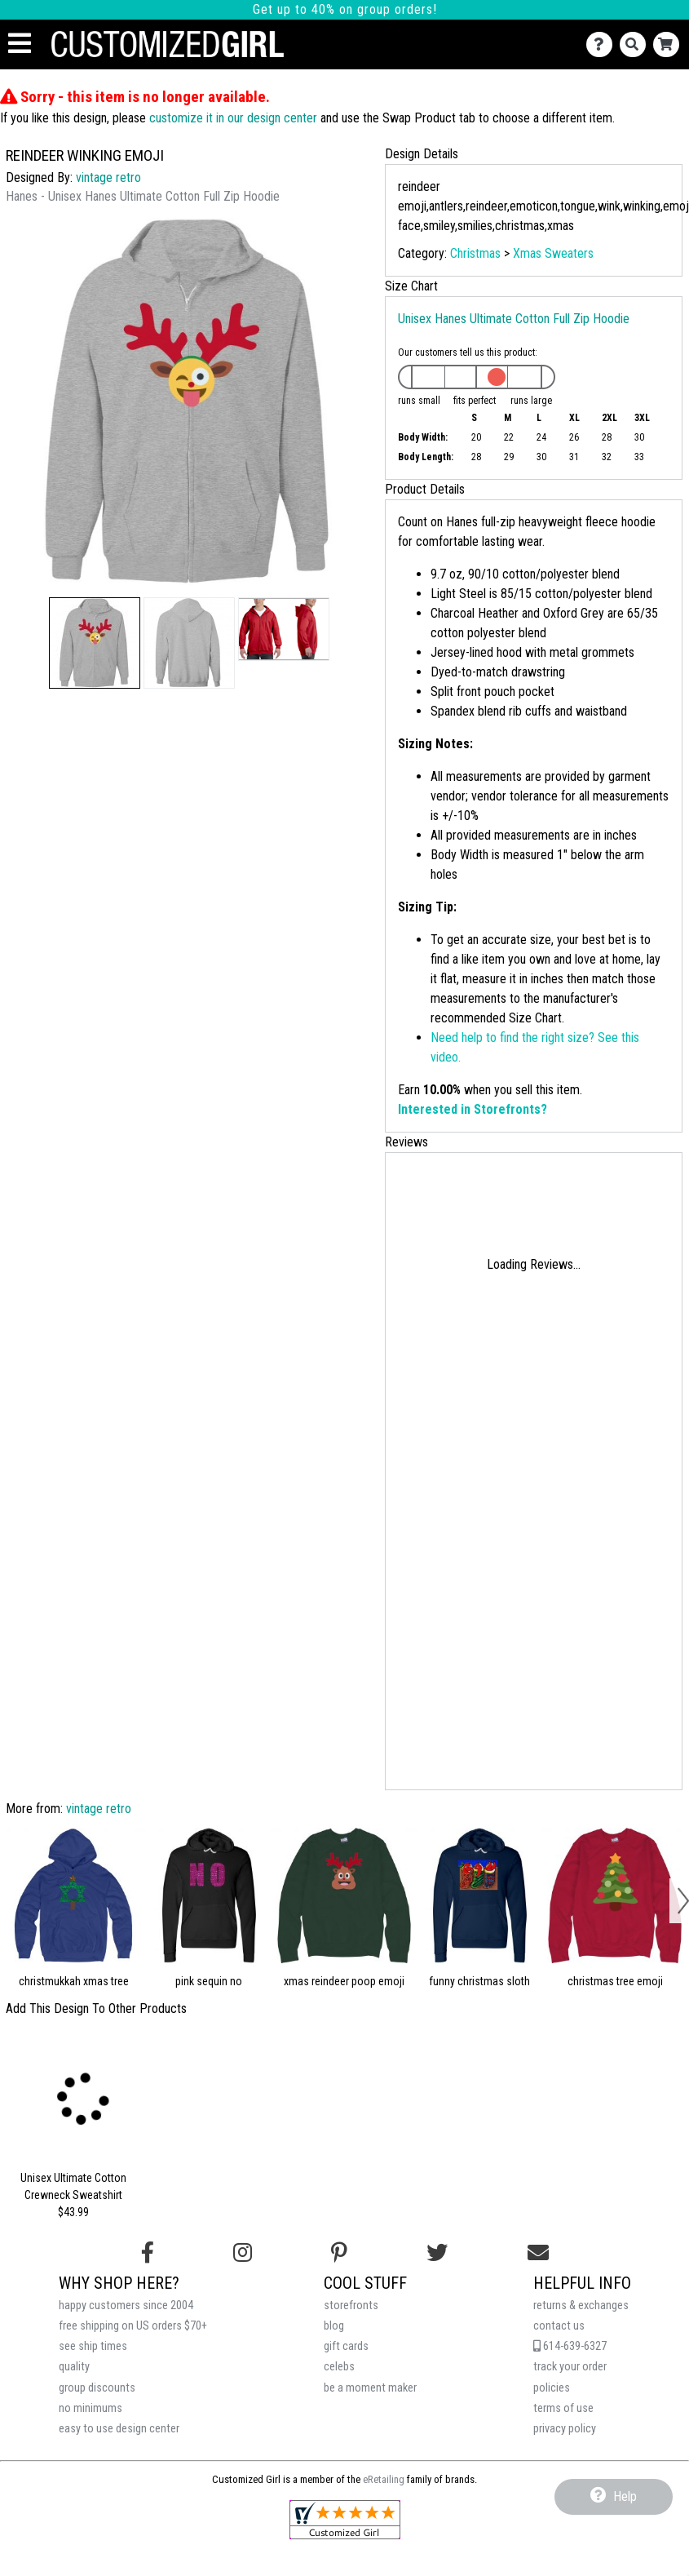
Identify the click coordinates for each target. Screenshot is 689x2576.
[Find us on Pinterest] (339, 2253)
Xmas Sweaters (553, 253)
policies (551, 2388)
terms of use (563, 2408)
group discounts (97, 2388)
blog (334, 2326)
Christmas (475, 253)
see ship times (93, 2346)
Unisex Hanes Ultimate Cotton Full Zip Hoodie (513, 318)
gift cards (346, 2346)
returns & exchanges (581, 2305)
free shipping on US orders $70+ (133, 2326)
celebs (339, 2367)
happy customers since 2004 (126, 2305)
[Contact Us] (603, 44)
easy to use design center (119, 2429)
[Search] (636, 44)
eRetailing (383, 2479)
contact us (559, 2326)
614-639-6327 (570, 2346)
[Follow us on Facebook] (147, 2253)
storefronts (351, 2305)
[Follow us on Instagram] (242, 2253)
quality (74, 2367)
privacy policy (564, 2429)
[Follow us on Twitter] (437, 2253)
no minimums (90, 2408)
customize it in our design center (233, 118)
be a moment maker (370, 2388)
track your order (570, 2367)
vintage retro (108, 177)
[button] (94, 643)
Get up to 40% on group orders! (345, 9)
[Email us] (538, 2253)
